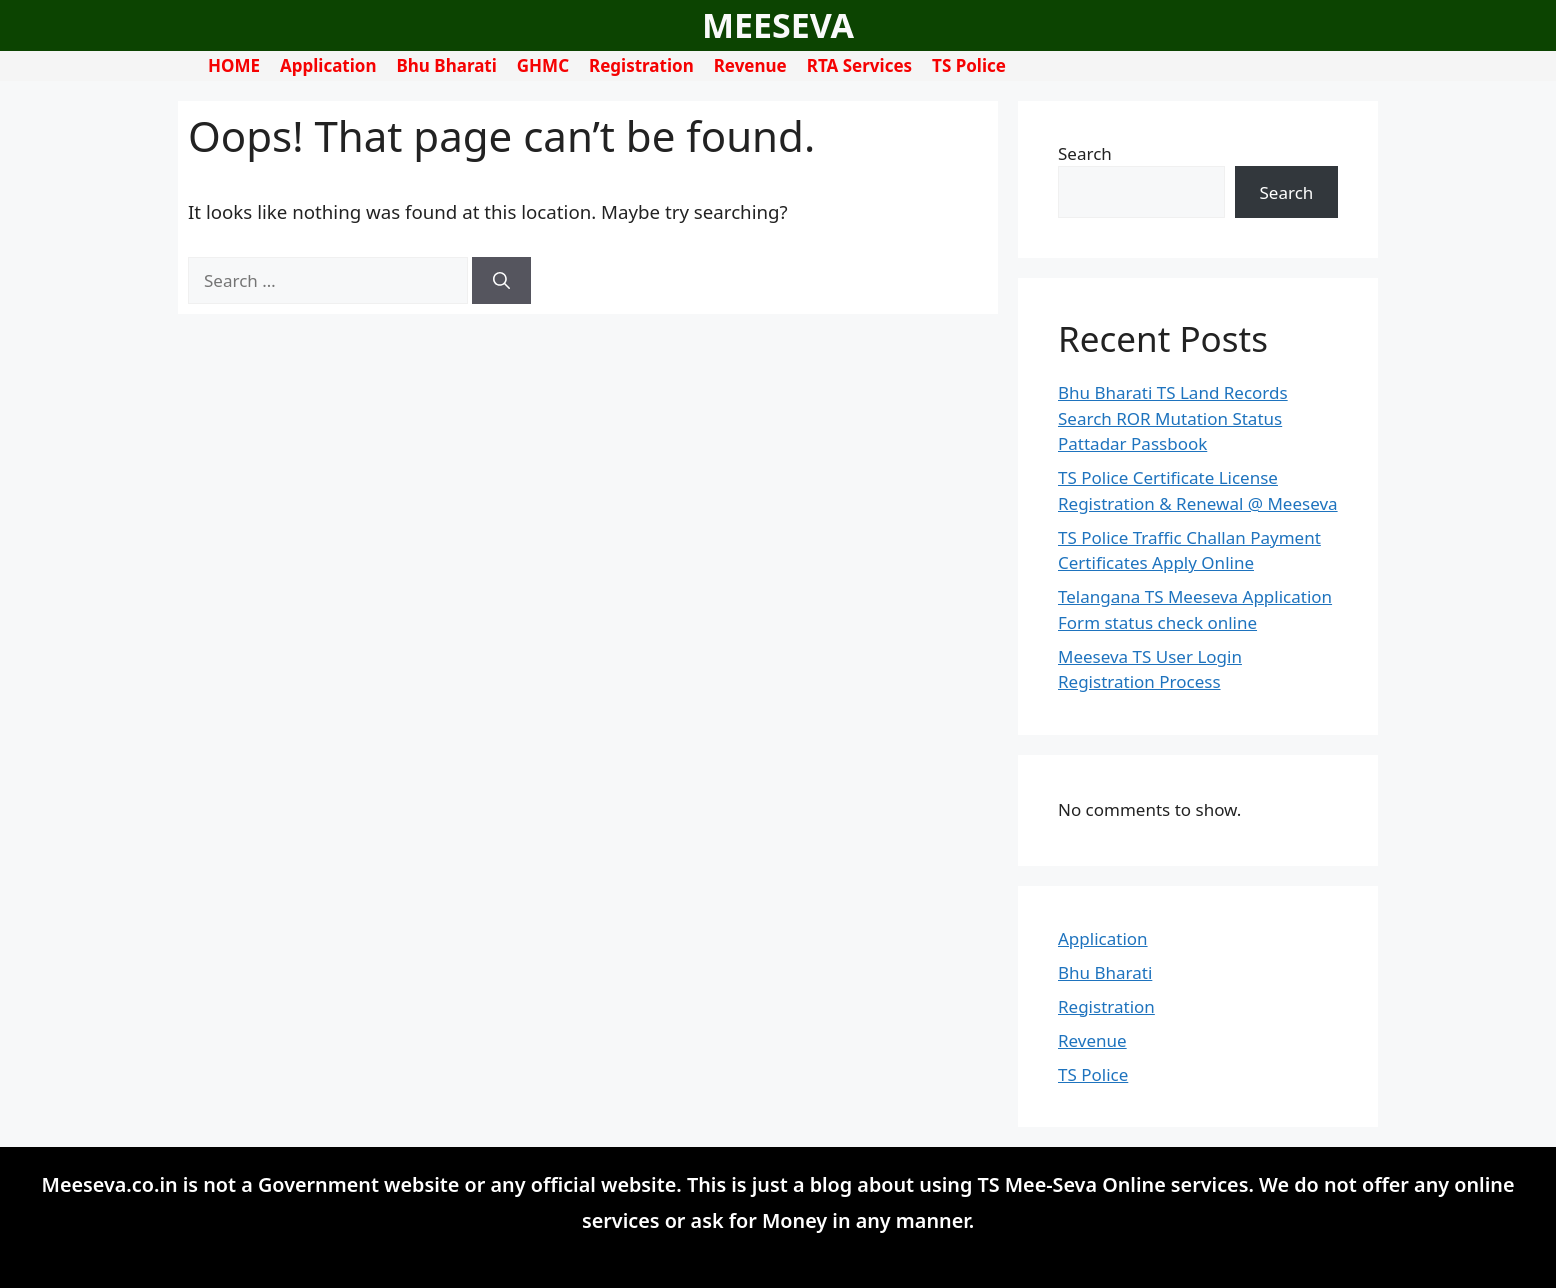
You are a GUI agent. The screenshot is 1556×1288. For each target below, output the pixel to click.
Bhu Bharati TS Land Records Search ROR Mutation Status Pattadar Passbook (1173, 418)
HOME (234, 65)
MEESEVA (778, 25)
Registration (641, 65)
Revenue (750, 65)
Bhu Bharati (447, 65)
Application (328, 65)
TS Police (969, 65)
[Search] (501, 281)
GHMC (543, 65)
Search (1085, 153)
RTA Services (859, 65)
